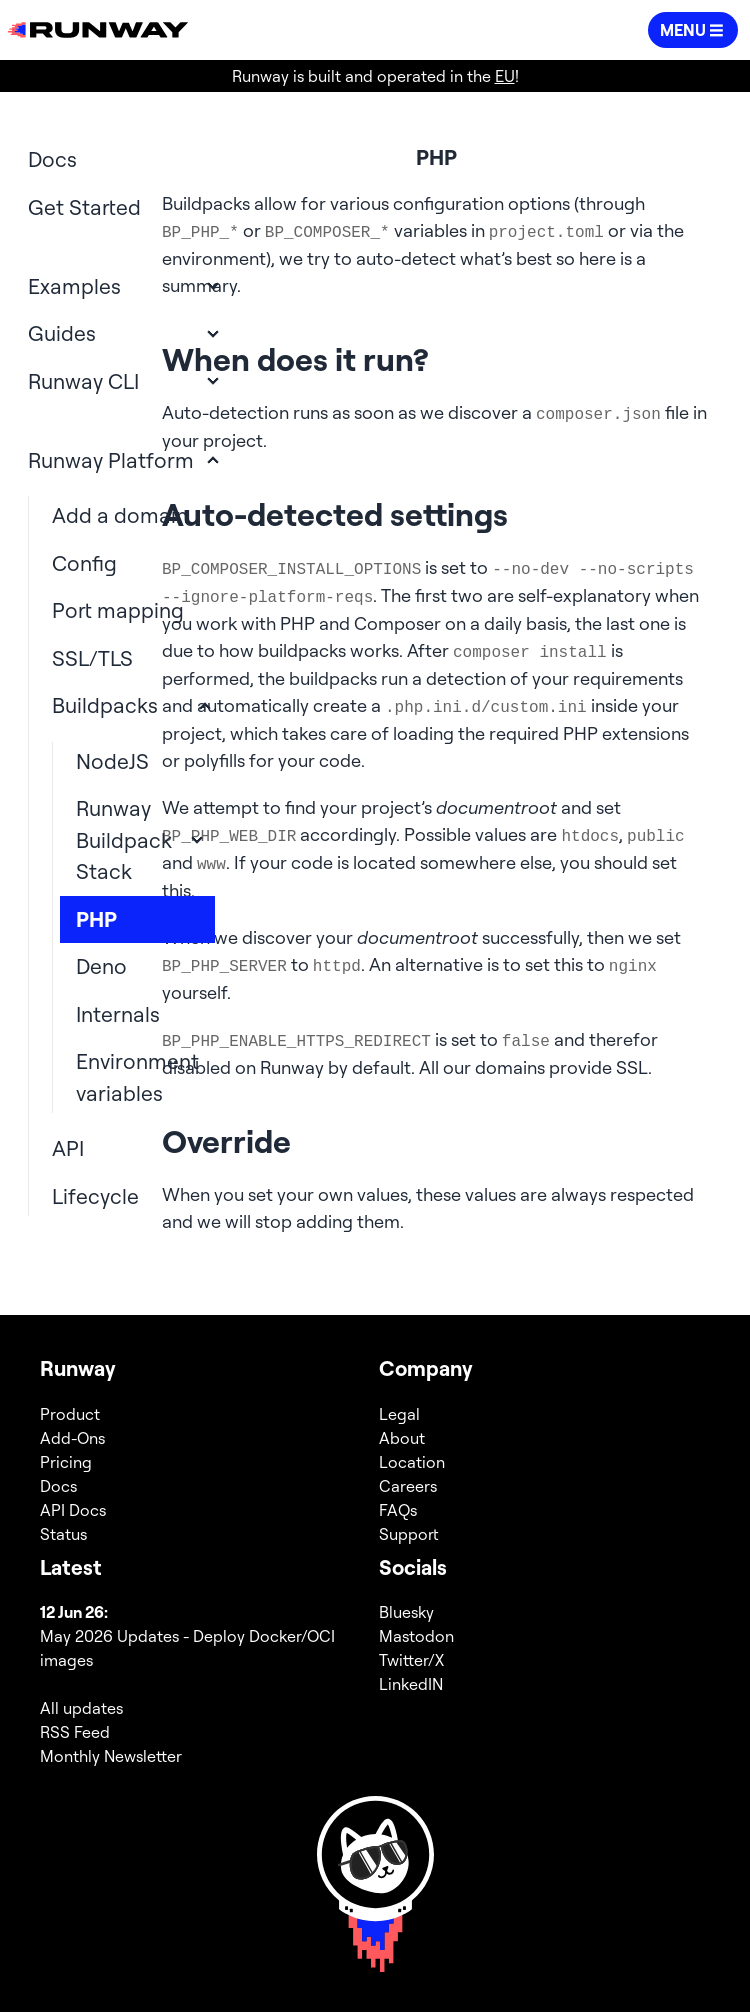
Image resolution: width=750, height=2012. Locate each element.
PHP (96, 919)
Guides (62, 333)
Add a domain (120, 515)
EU (505, 76)
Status (63, 1534)
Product (70, 1414)
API (68, 1148)
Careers (408, 1486)
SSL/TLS (92, 658)
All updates (81, 1708)
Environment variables (137, 1077)
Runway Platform (111, 460)
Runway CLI (83, 381)
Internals (118, 1014)
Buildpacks (105, 705)
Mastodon (416, 1636)
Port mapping (118, 610)
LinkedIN (411, 1684)
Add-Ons (72, 1438)
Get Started (84, 207)
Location (412, 1462)
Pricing (66, 1462)
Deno (101, 966)
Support (409, 1534)
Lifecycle (95, 1196)
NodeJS (112, 761)
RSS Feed (75, 1732)
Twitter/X (411, 1660)
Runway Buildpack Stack (124, 839)
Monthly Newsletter (111, 1756)
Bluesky (406, 1612)
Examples (74, 286)
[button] (693, 30)
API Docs (73, 1510)
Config (84, 563)
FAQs (398, 1510)
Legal (399, 1414)
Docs (52, 159)
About (402, 1438)
